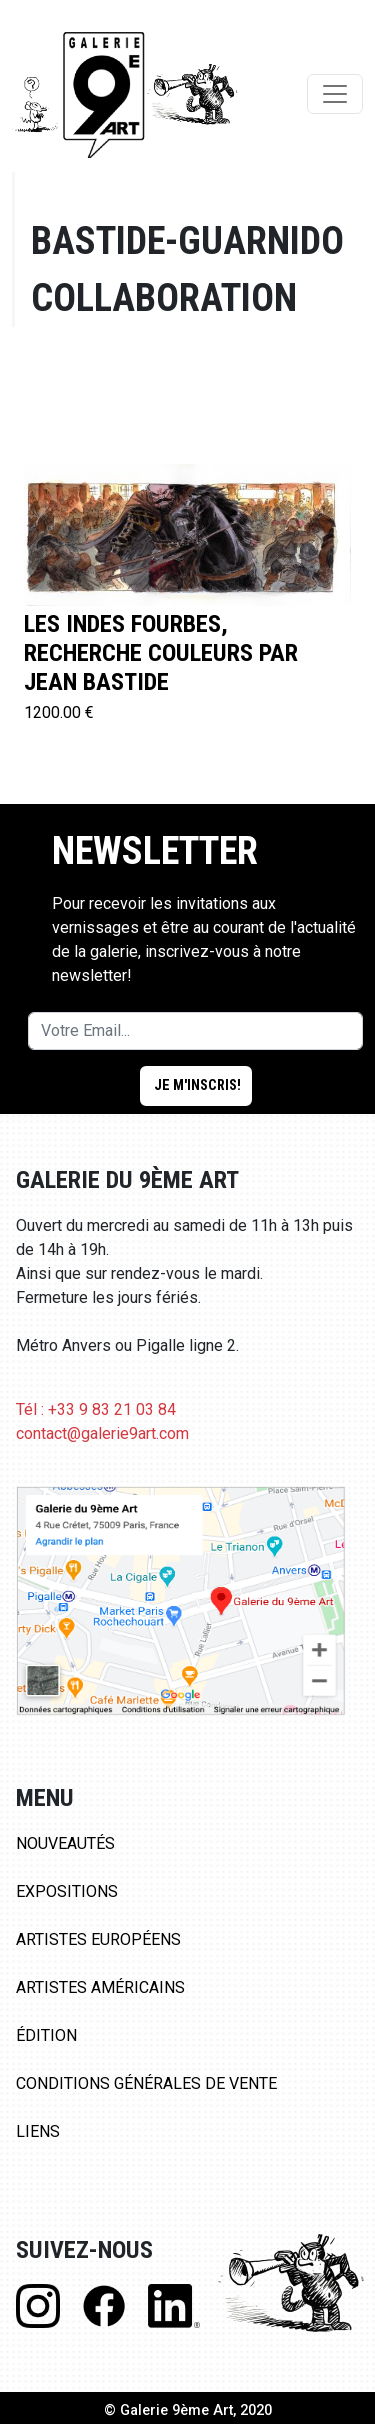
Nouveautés (65, 1843)
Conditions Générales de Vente (146, 2083)
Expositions (67, 1891)
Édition (46, 2035)
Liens (38, 2131)
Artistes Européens (98, 1939)
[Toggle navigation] (335, 94)
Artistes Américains (100, 1987)
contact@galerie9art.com (102, 1433)
